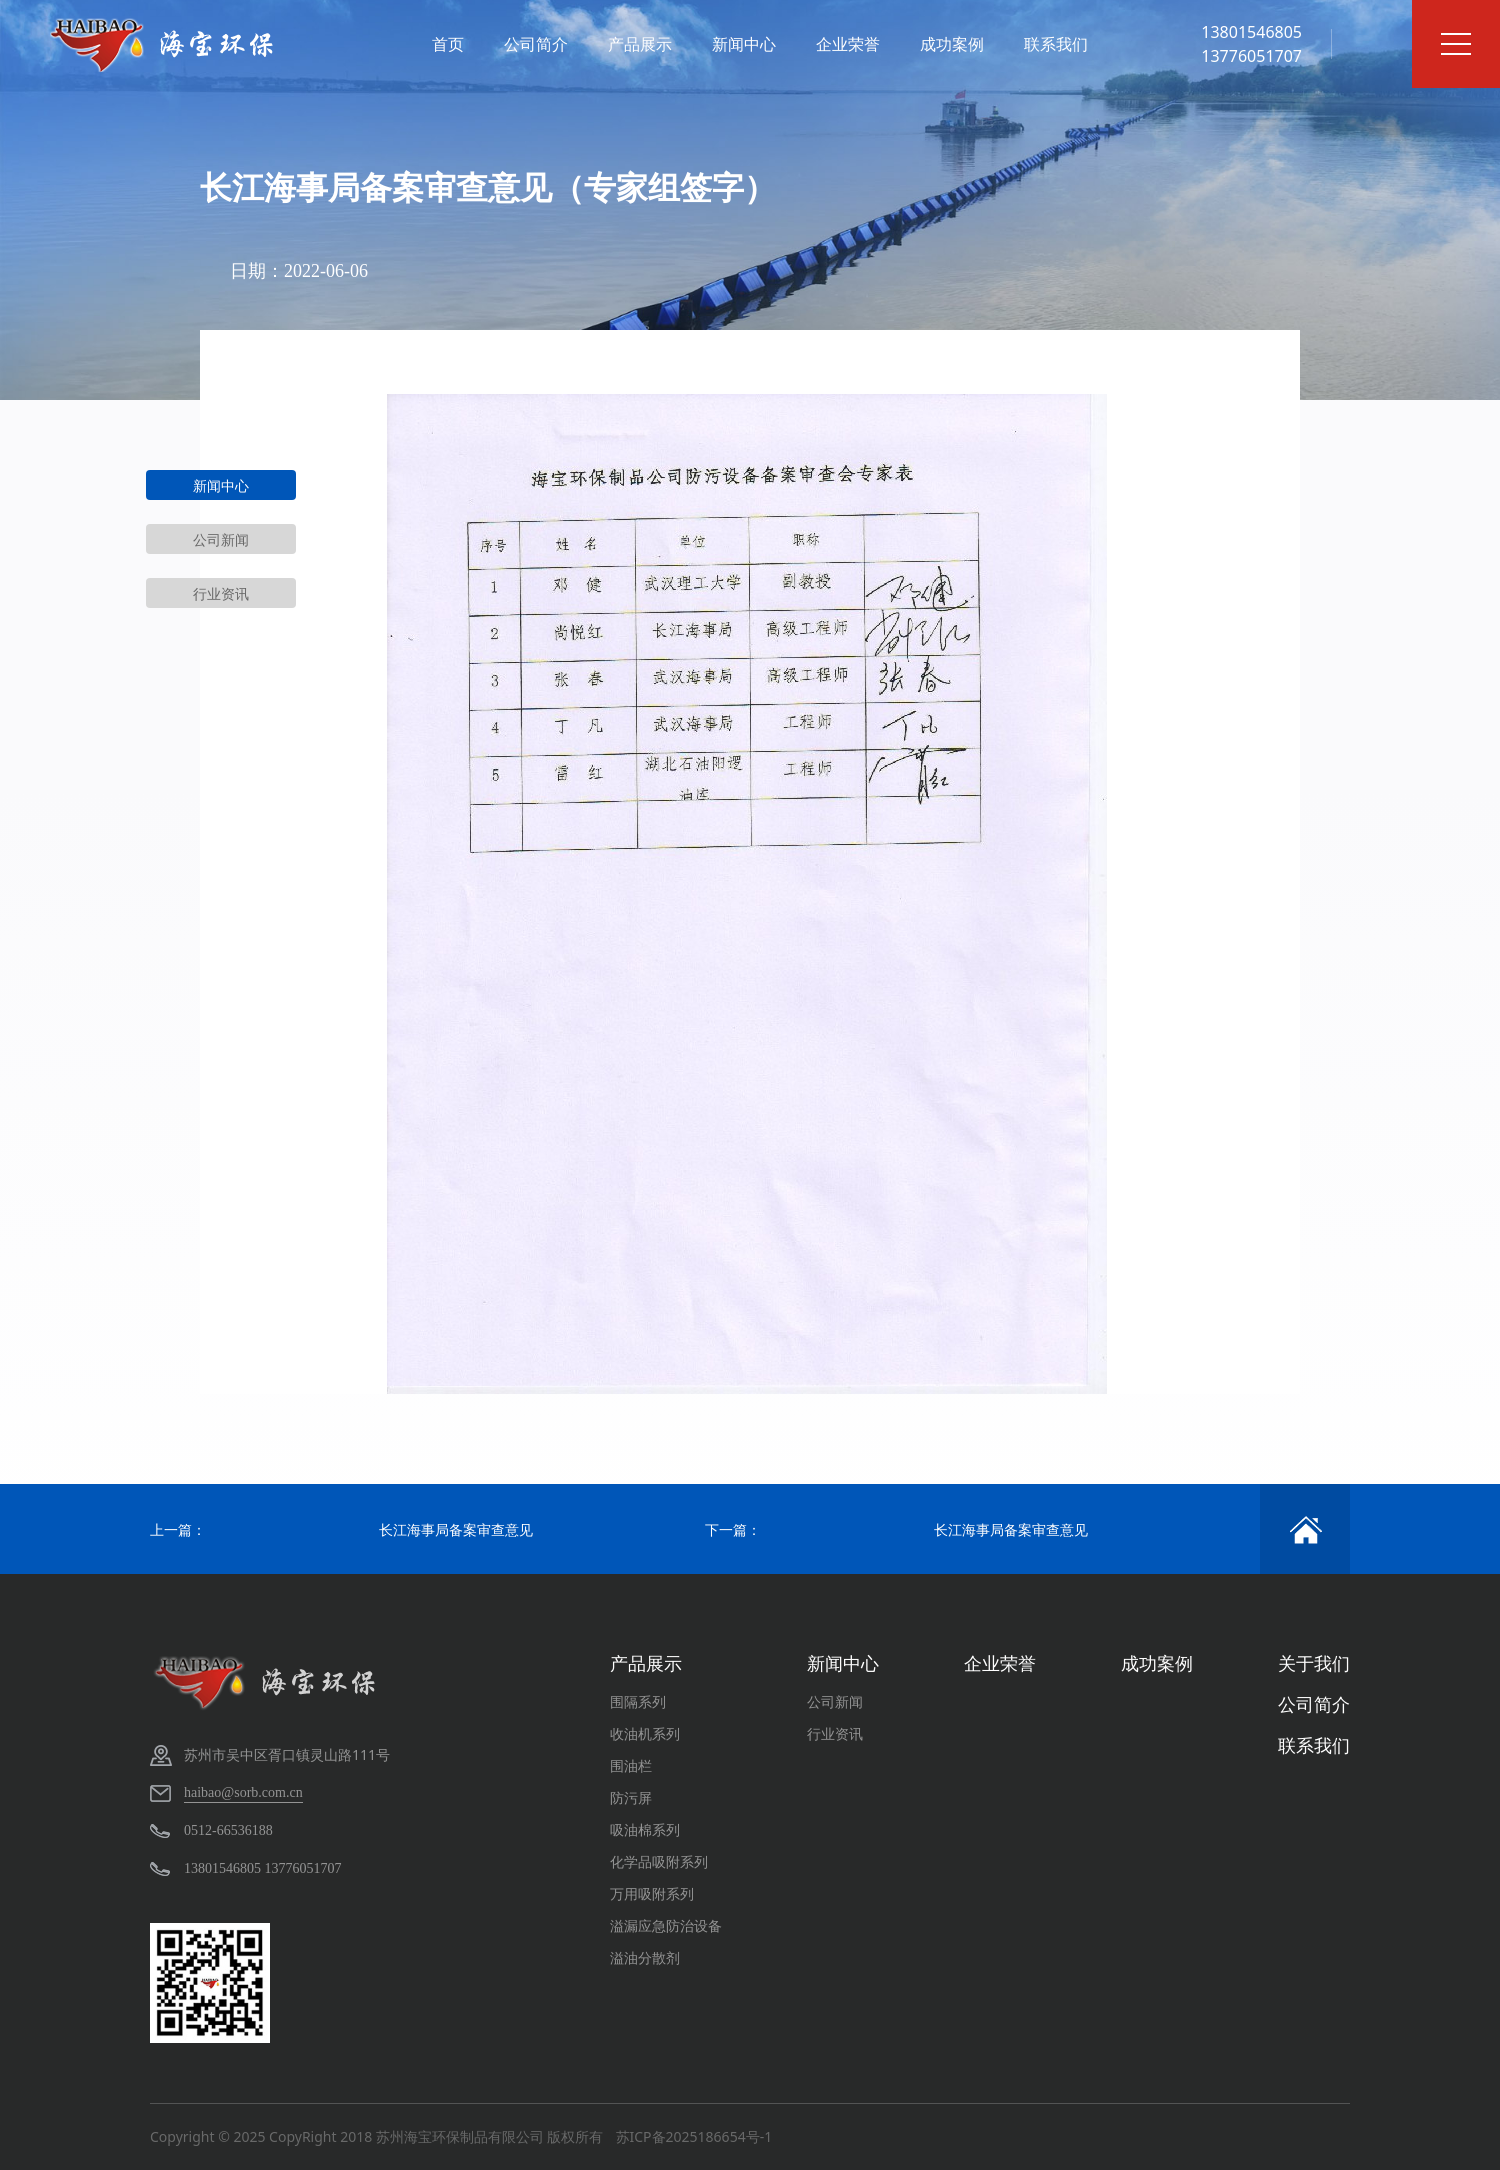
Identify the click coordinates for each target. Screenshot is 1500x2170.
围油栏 (631, 1765)
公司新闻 (221, 539)
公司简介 (536, 44)
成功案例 (952, 44)
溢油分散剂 (645, 1957)
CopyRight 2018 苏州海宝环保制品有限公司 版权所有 (436, 2136)
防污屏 (631, 1797)
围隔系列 (638, 1701)
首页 (448, 44)
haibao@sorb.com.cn (243, 1792)
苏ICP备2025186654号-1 (694, 2136)
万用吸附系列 (652, 1893)
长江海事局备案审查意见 (456, 1529)
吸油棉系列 (645, 1829)
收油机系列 (645, 1733)
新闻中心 (744, 44)
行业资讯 (221, 593)
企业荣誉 (848, 44)
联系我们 (1056, 44)
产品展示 (640, 44)
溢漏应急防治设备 (666, 1925)
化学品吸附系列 (659, 1861)
